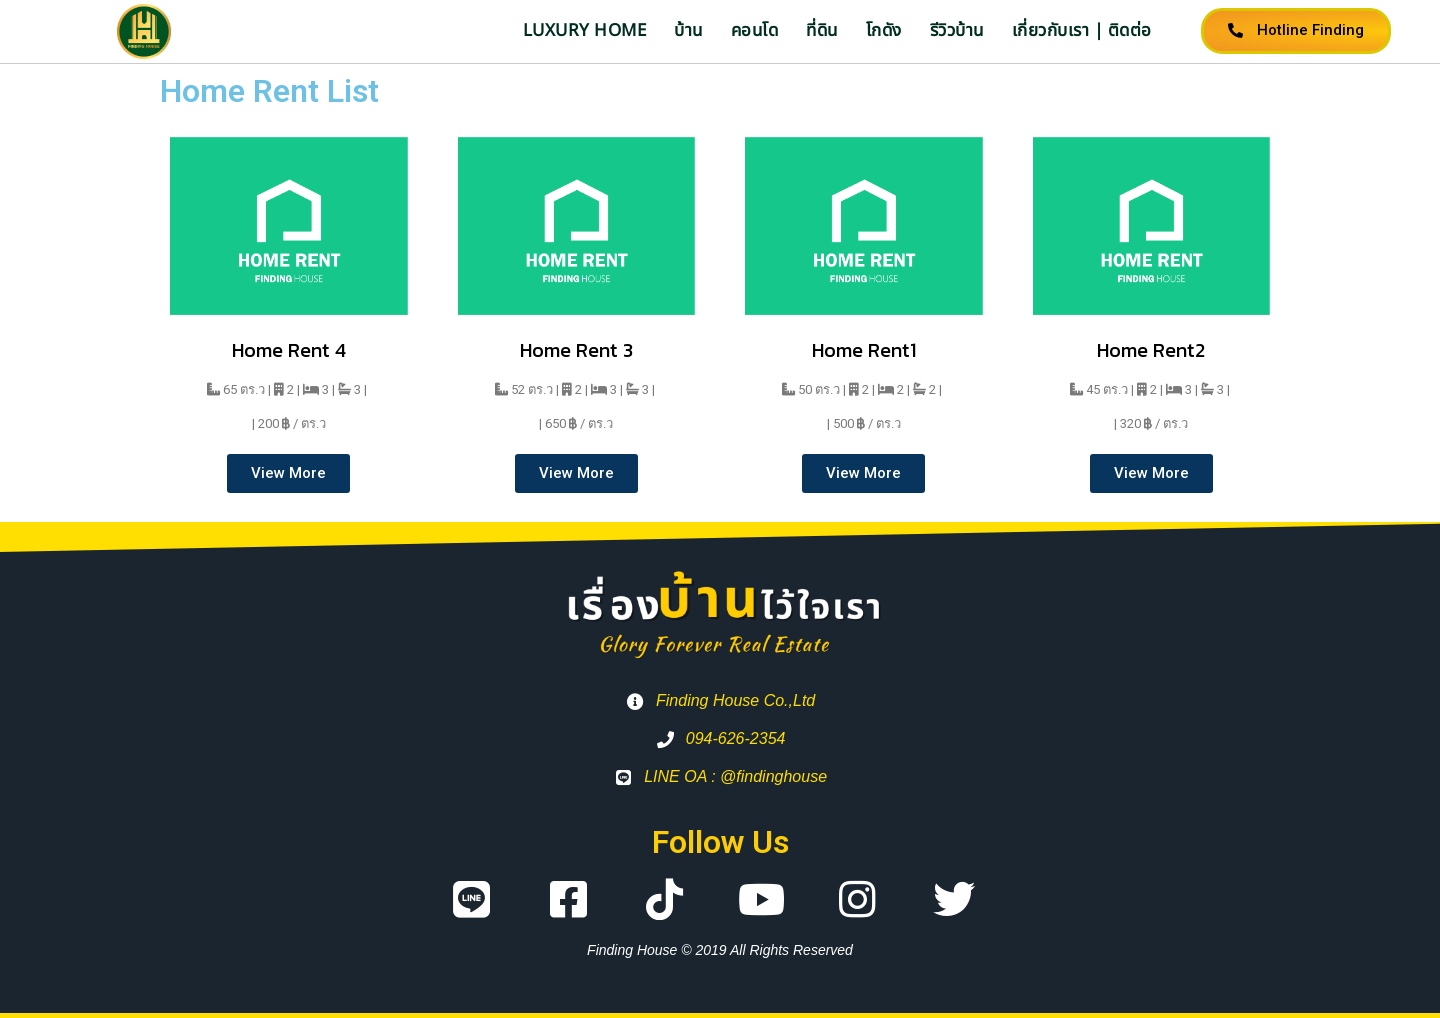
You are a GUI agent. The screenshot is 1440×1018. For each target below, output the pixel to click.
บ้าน (688, 31)
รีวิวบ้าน (957, 31)
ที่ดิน (822, 31)
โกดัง (884, 31)
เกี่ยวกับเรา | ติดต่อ (1082, 31)
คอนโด (755, 31)
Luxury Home (585, 31)
